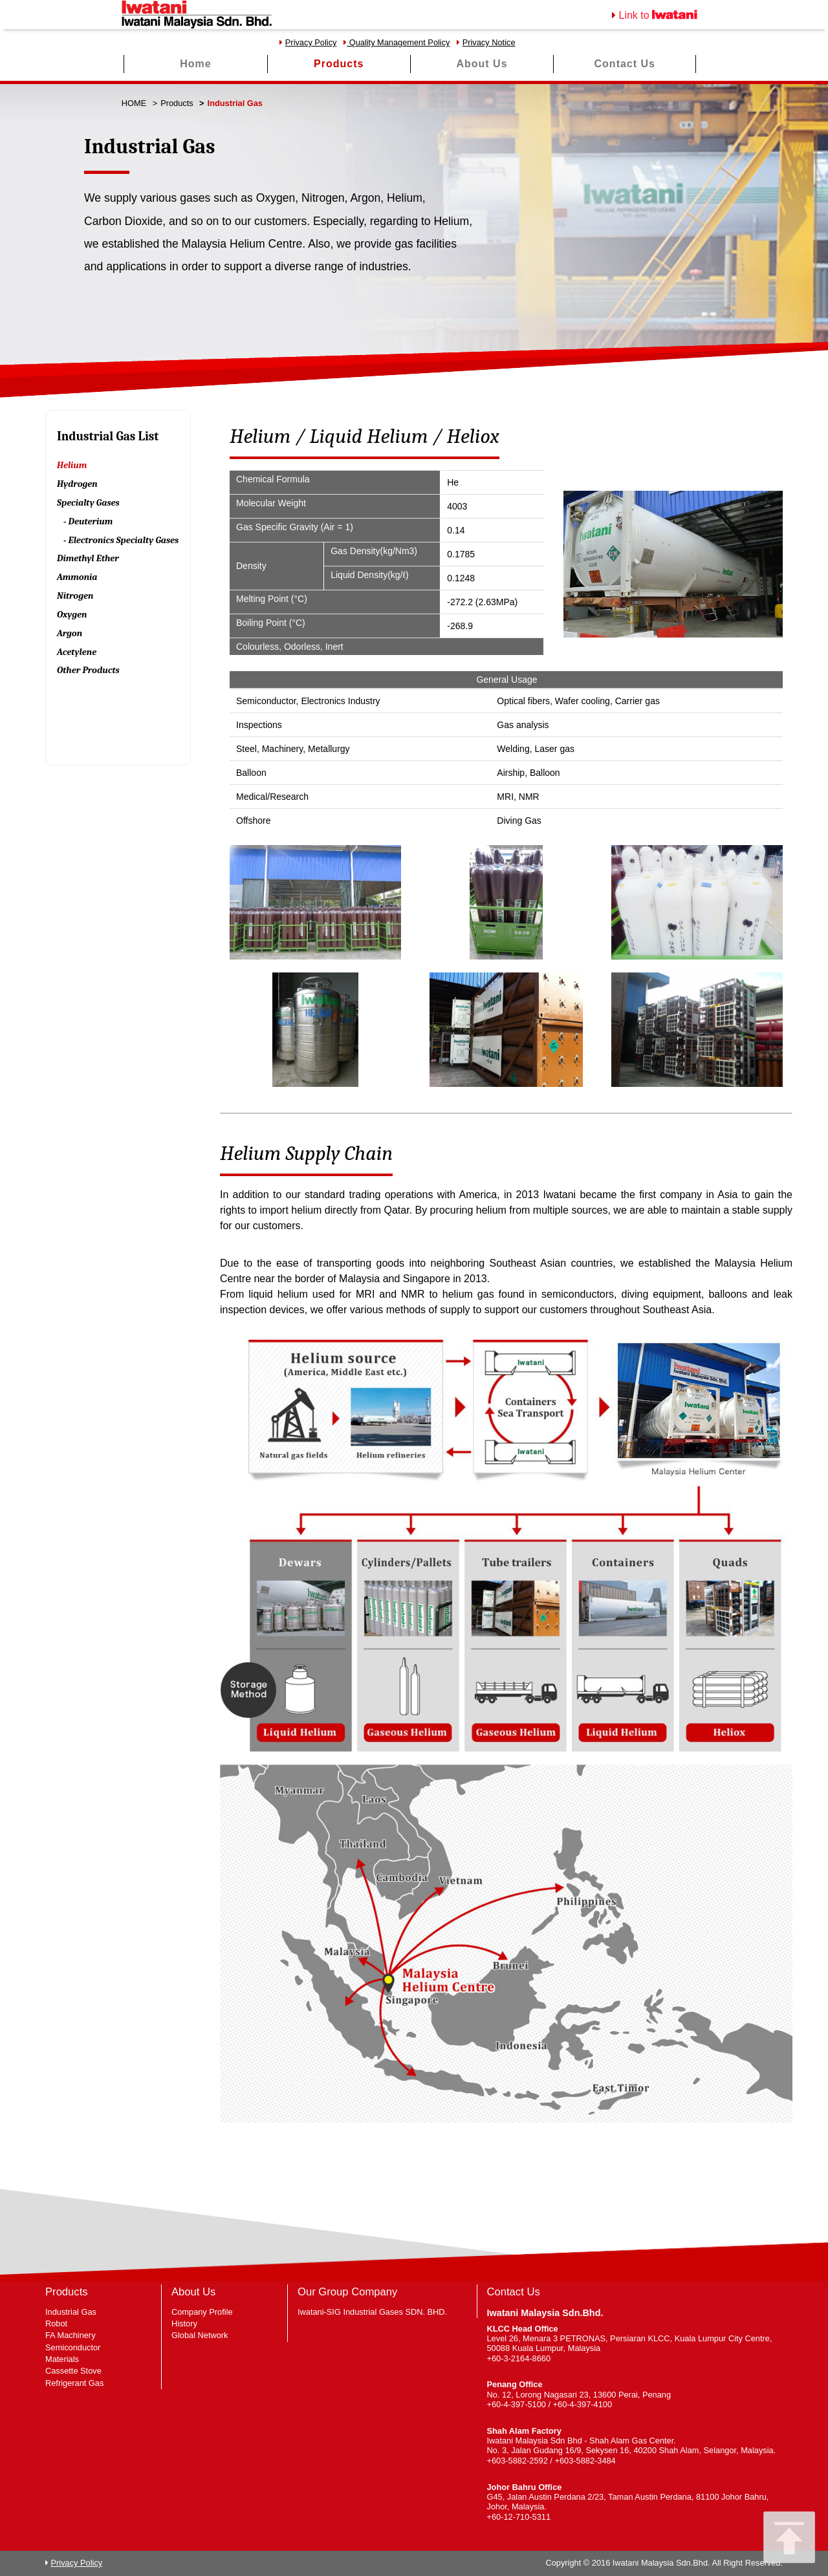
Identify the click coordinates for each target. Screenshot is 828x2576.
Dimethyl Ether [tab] (88, 558)
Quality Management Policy (398, 42)
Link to (658, 15)
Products (339, 63)
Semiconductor (72, 2347)
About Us (481, 63)
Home (195, 63)
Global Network (199, 2335)
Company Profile (202, 2312)
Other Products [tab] (88, 670)
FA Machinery (70, 2335)
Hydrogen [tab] (77, 483)
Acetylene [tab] (76, 652)
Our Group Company (347, 2292)
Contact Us (624, 63)
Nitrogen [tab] (75, 595)
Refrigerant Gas (74, 2383)
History (184, 2323)
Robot (56, 2323)
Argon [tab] (69, 633)
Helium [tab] (72, 465)
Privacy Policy (311, 42)
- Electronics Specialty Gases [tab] (121, 540)
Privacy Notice (489, 42)
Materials (62, 2359)
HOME (134, 103)
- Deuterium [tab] (88, 521)
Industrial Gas (70, 2312)
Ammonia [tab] (77, 577)
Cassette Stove (73, 2371)
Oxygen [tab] (72, 614)
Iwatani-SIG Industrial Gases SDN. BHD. (372, 2312)
